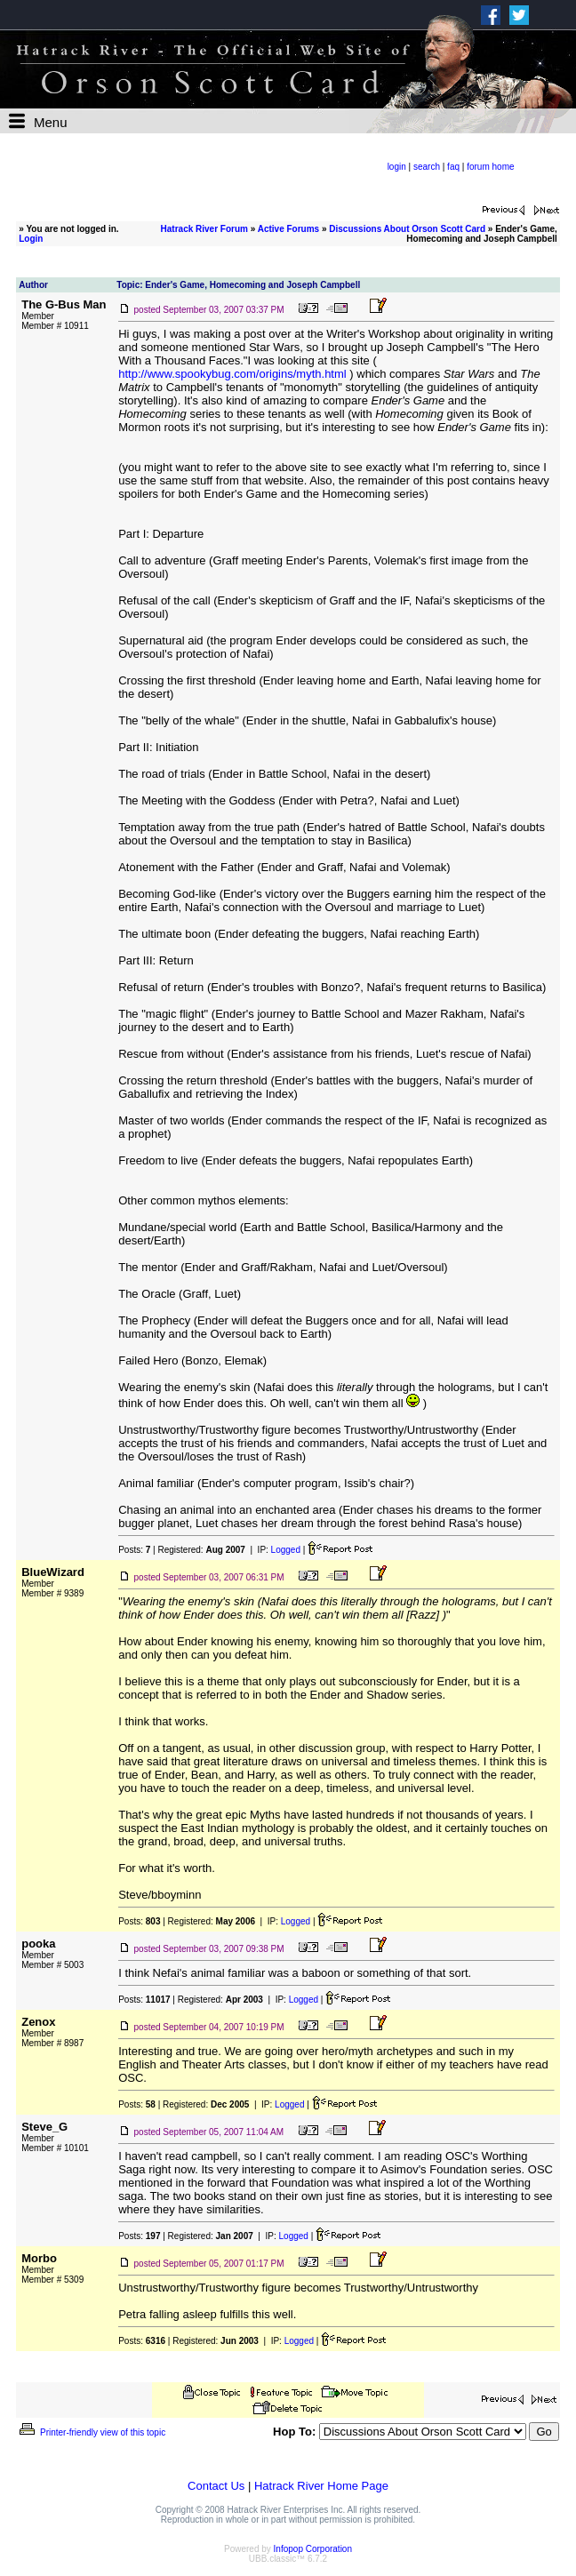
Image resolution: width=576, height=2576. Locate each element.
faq (453, 167)
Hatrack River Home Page (321, 2485)
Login (31, 239)
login (397, 167)
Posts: (134, 1550)
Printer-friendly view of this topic (91, 2432)
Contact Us (216, 2485)
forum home (490, 167)
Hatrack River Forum (204, 229)
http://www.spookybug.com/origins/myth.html (232, 373)
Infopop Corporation (313, 2549)
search (426, 167)
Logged (285, 1550)
